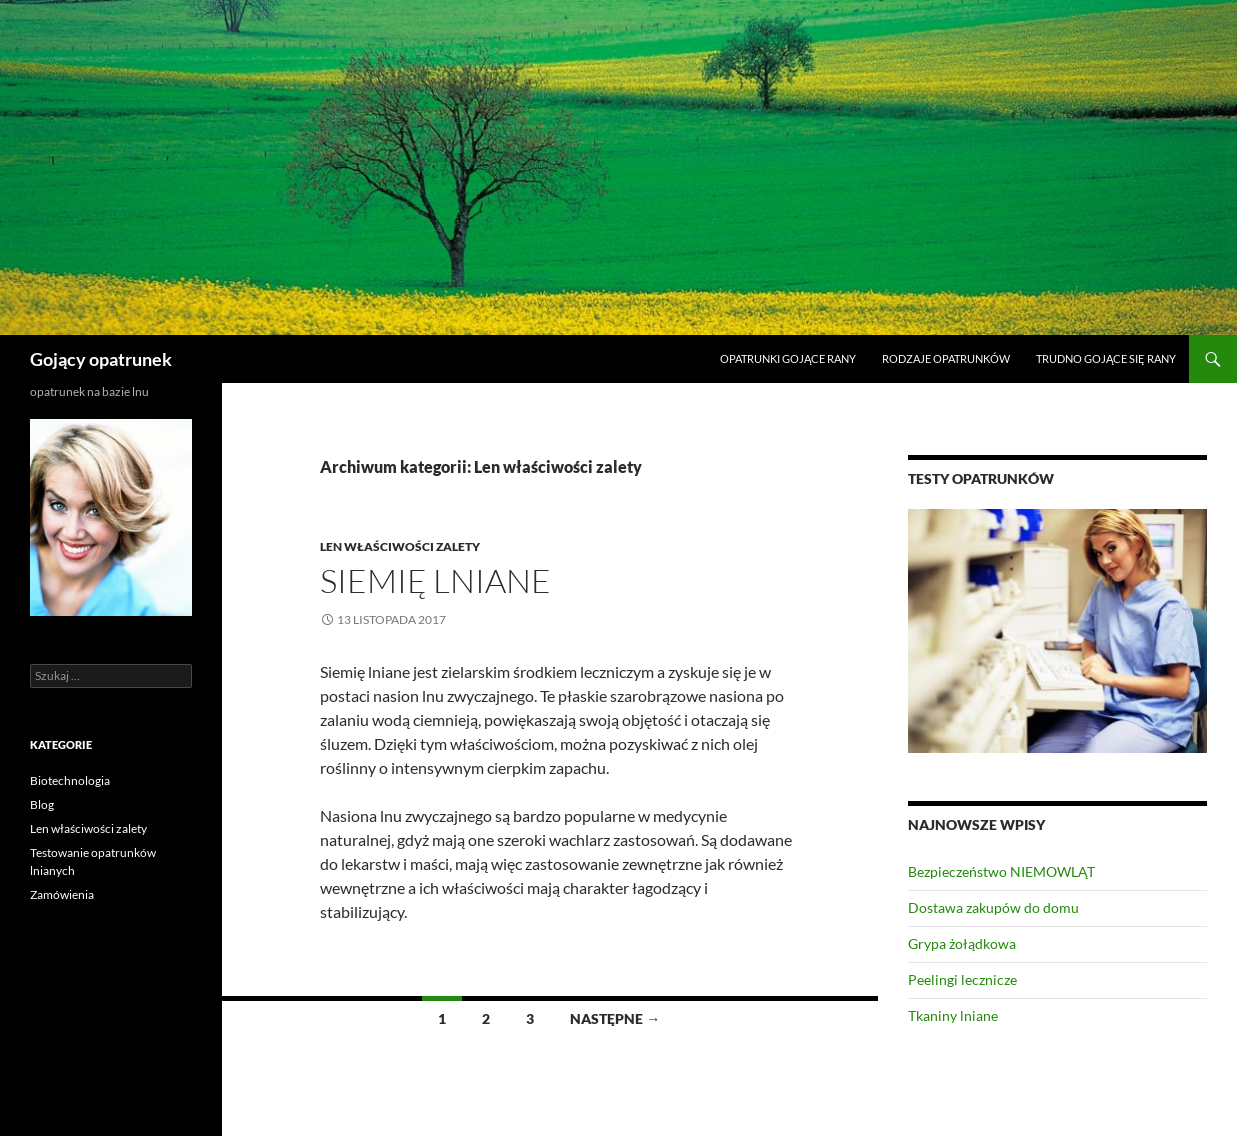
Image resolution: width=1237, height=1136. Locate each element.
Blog (42, 804)
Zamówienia (62, 894)
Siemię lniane (435, 580)
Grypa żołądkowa (962, 943)
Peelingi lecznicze (962, 979)
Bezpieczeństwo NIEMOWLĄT (1001, 871)
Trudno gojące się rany (1106, 358)
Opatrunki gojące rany (788, 358)
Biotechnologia (70, 780)
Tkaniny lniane (953, 1015)
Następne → (615, 1018)
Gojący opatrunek (101, 359)
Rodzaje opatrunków (946, 358)
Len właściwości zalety (400, 546)
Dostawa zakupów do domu (993, 907)
